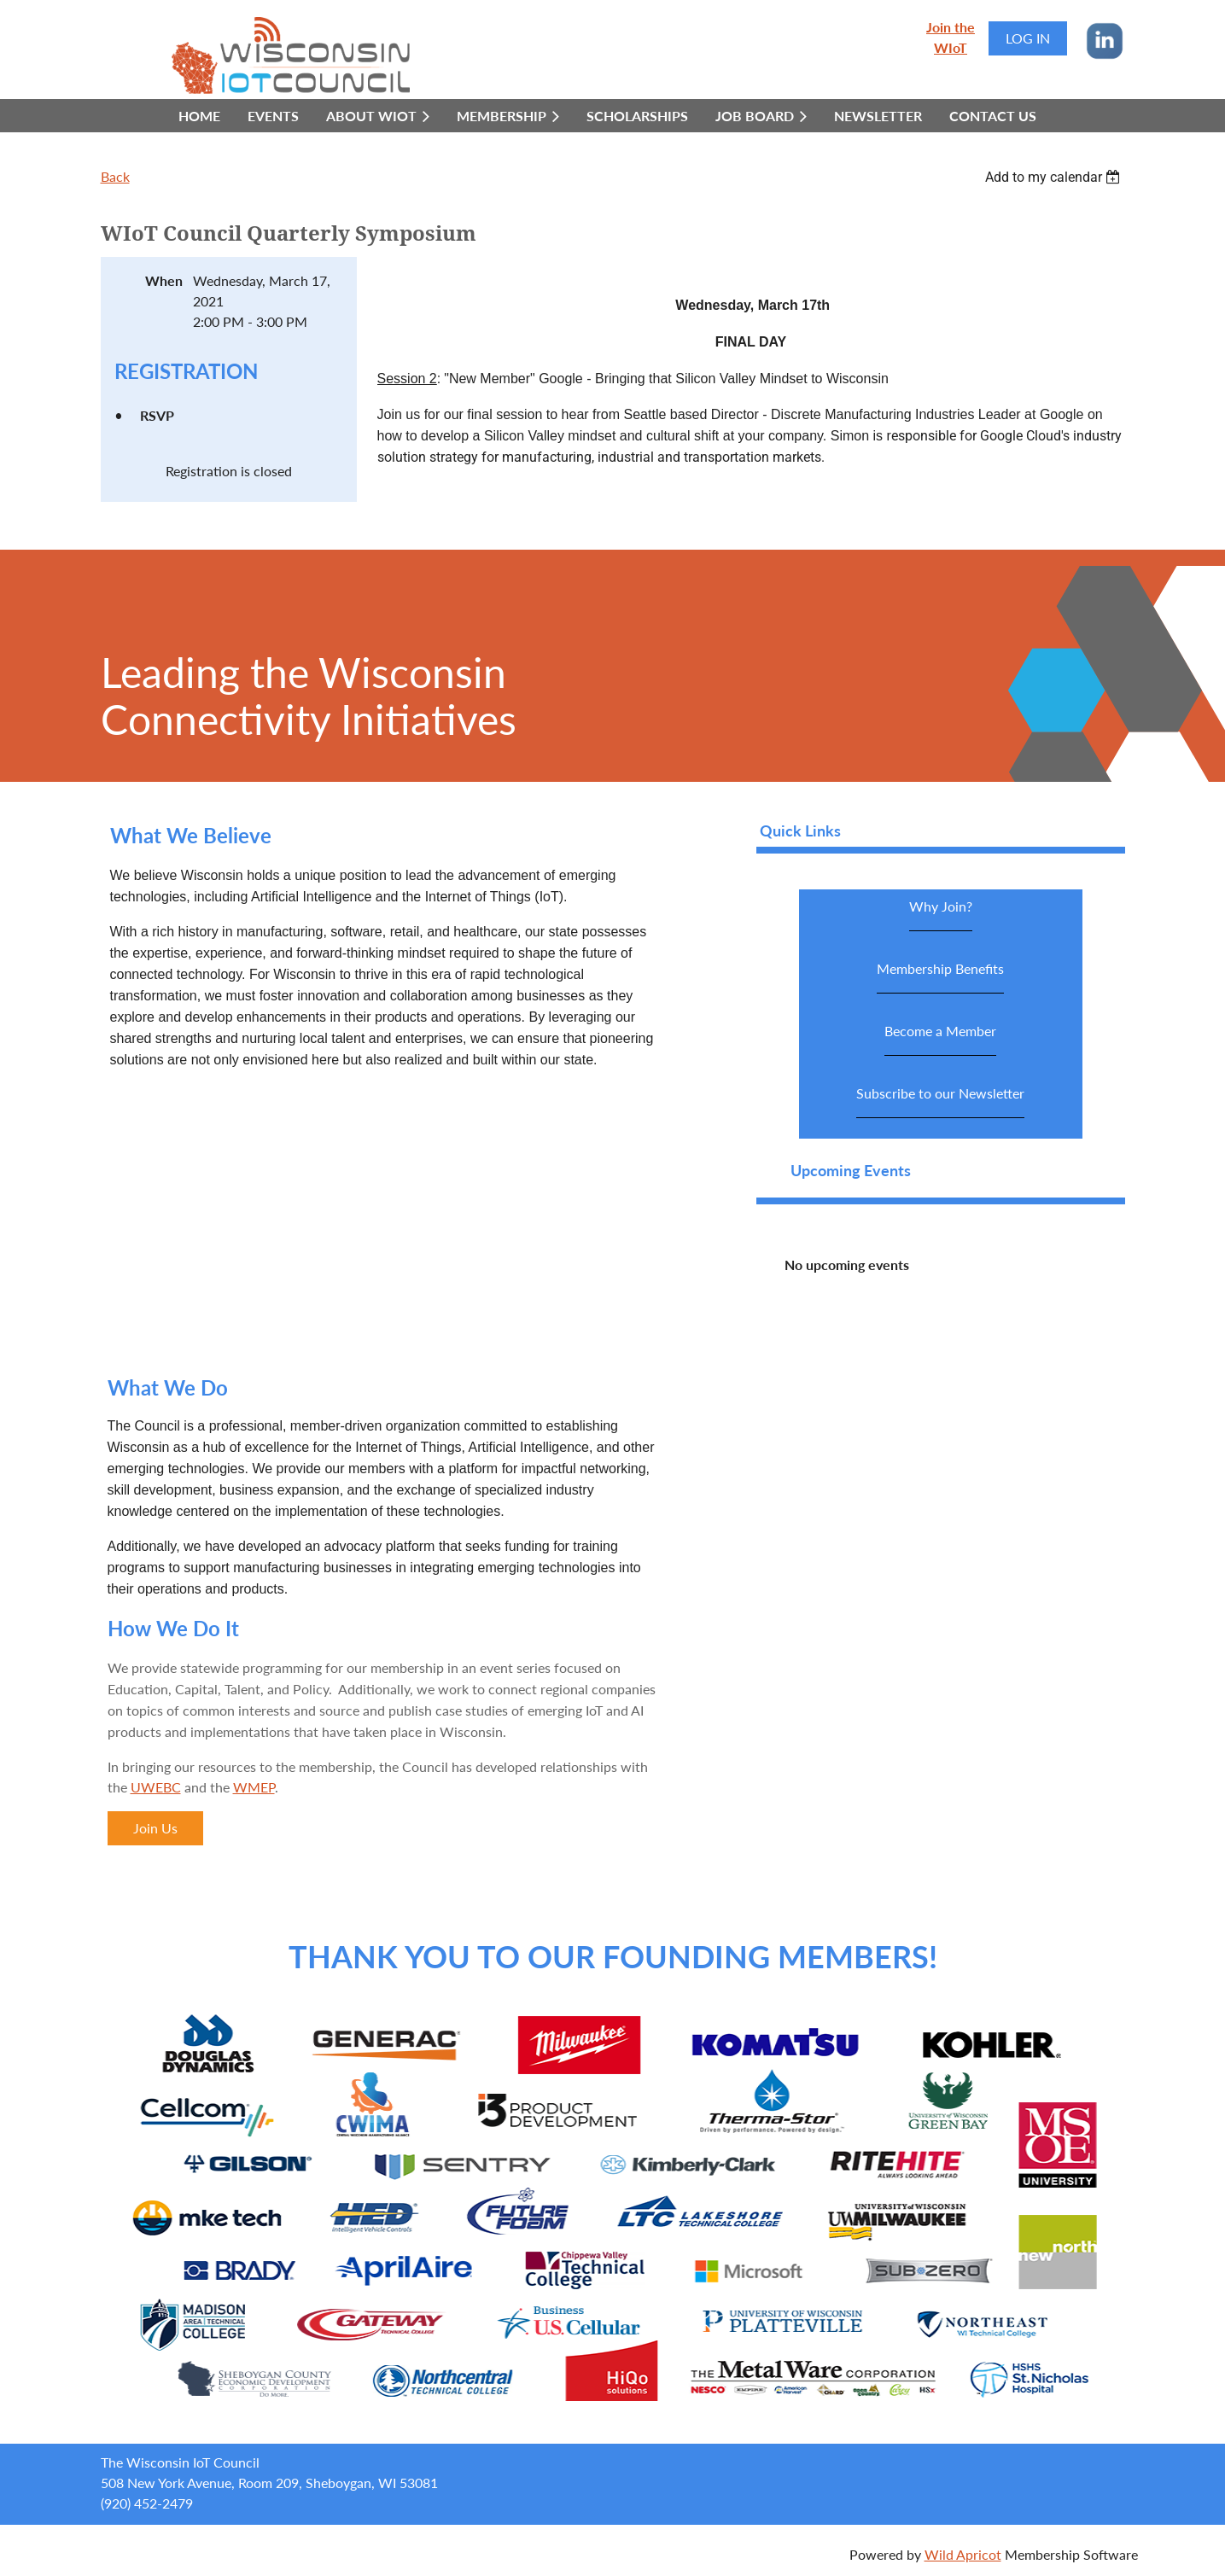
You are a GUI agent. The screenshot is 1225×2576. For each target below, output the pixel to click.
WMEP (254, 1787)
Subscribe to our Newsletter (940, 1101)
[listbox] (1055, 177)
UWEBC (156, 1787)
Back (115, 176)
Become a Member (940, 1039)
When (164, 280)
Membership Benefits (940, 977)
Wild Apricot (963, 2554)
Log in (1028, 38)
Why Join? (940, 914)
